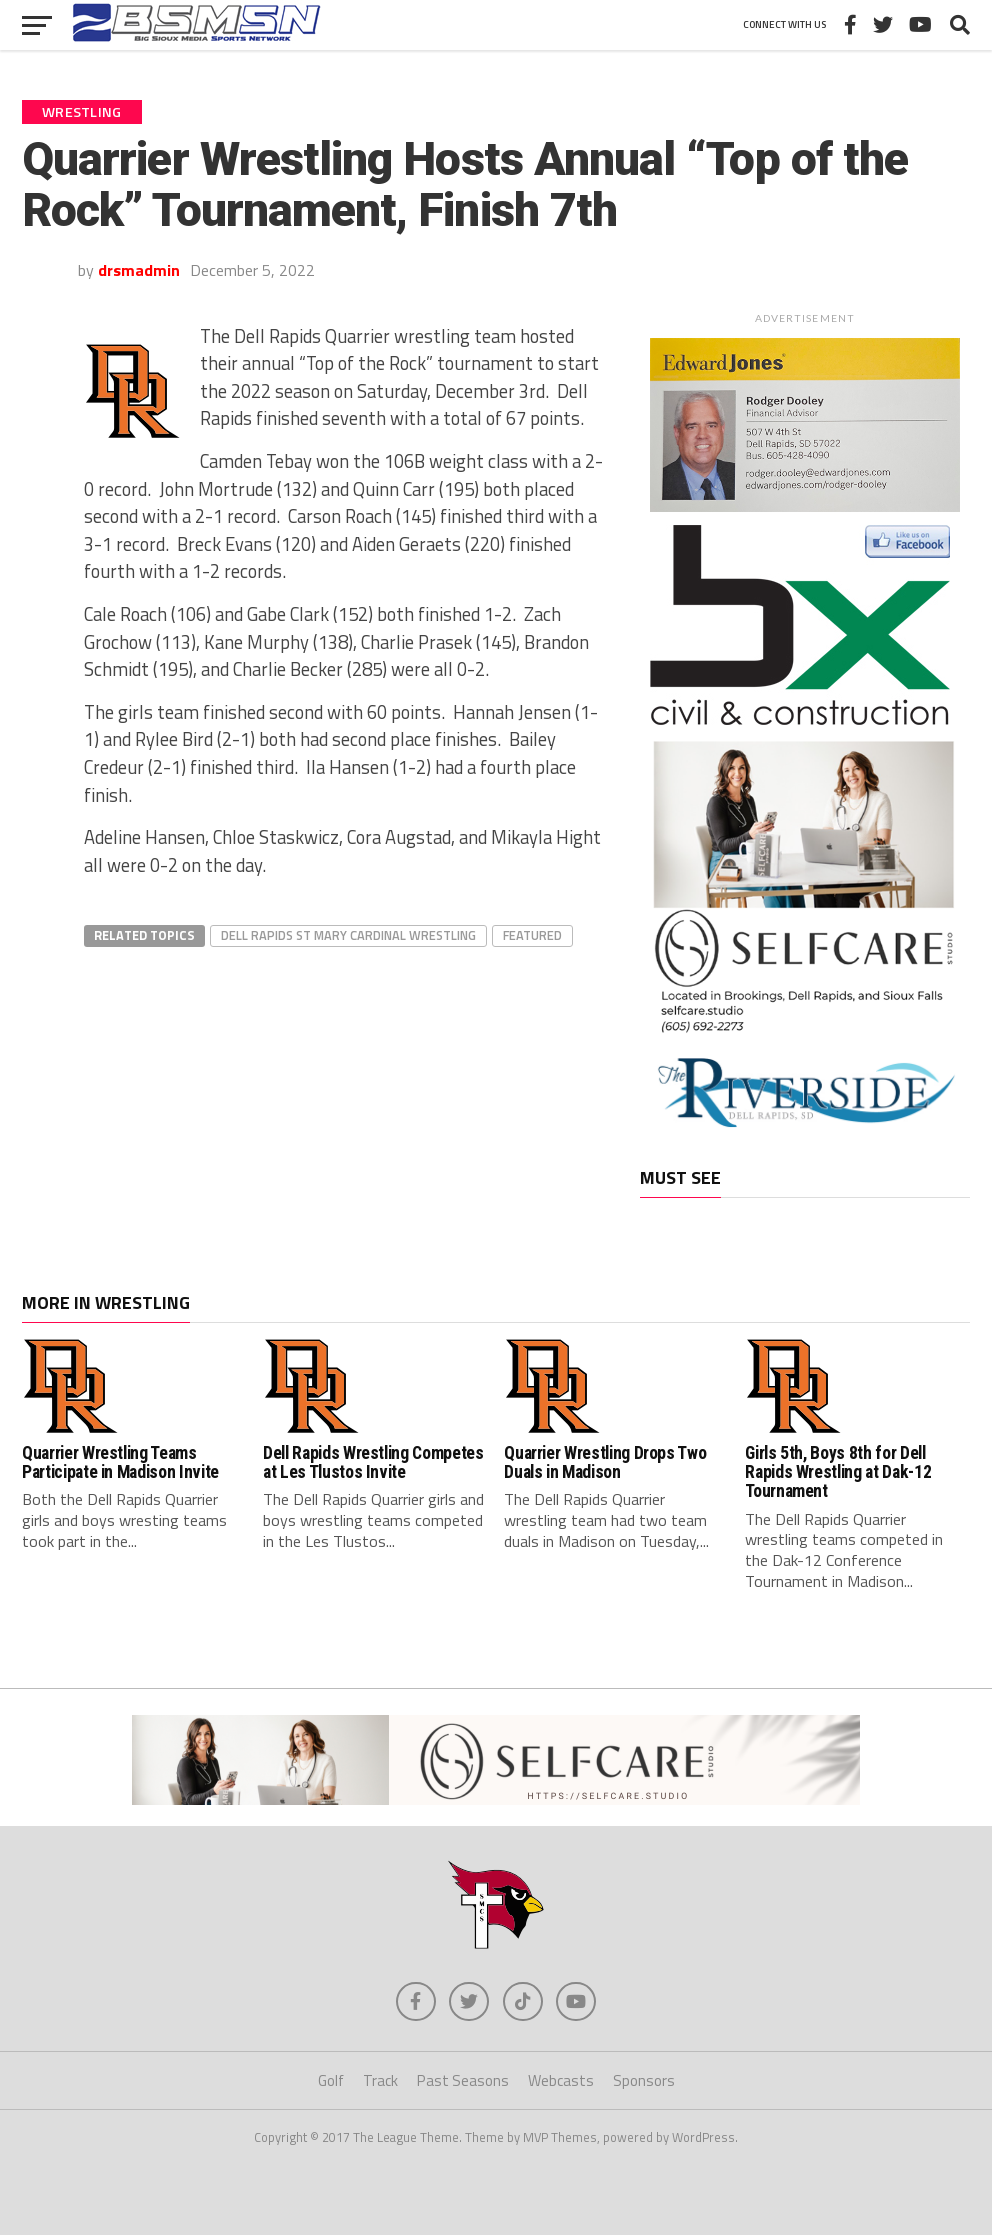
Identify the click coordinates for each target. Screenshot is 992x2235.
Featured (532, 935)
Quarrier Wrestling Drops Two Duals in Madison (605, 1462)
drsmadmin (139, 270)
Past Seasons (463, 2081)
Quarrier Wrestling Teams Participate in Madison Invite (120, 1462)
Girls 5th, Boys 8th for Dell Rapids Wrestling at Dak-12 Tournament (838, 1472)
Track (380, 2081)
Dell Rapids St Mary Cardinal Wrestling (348, 935)
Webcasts (561, 2081)
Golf (331, 2081)
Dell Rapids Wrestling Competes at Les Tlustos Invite (373, 1462)
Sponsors (644, 2081)
